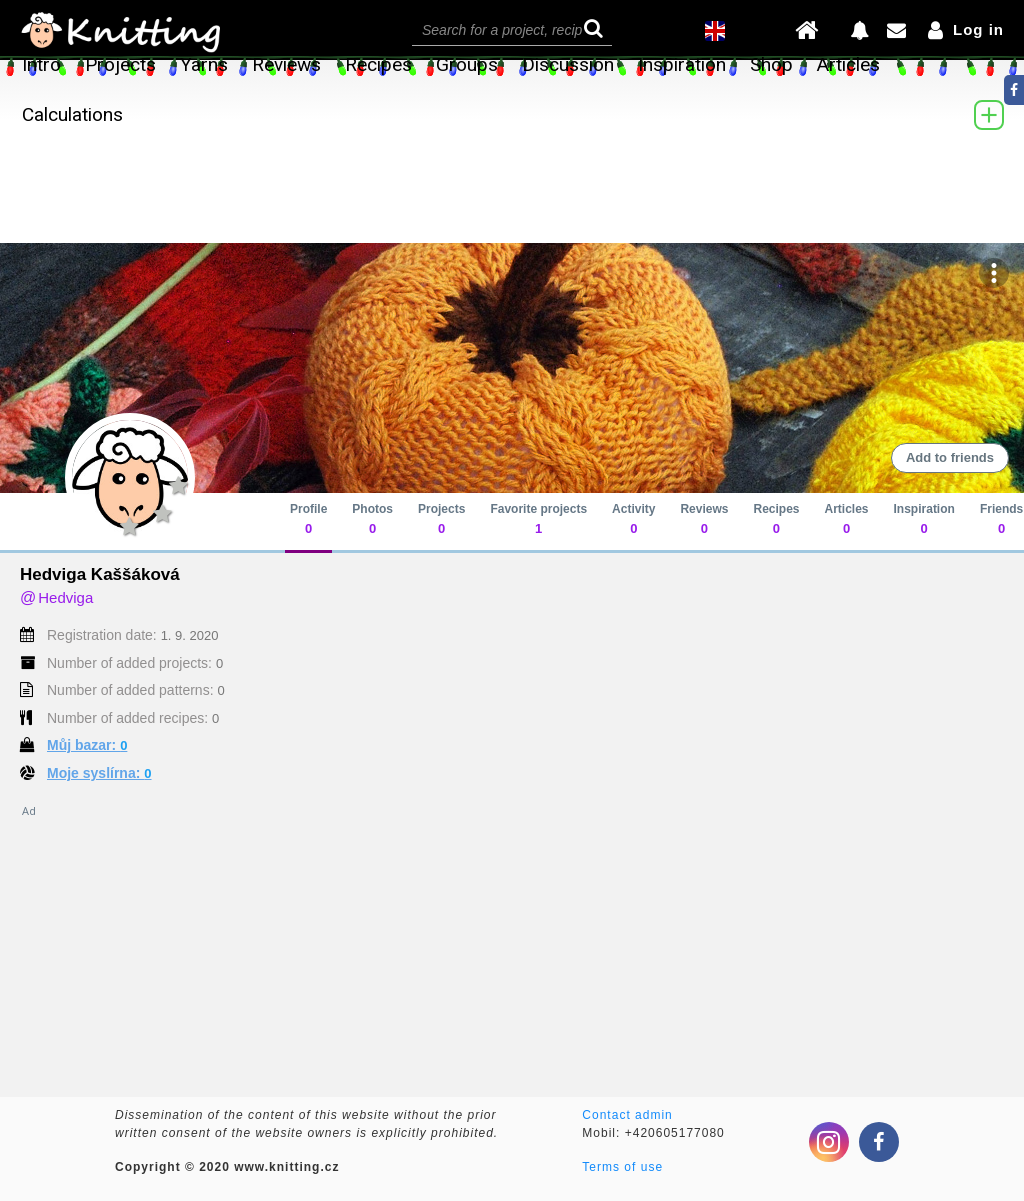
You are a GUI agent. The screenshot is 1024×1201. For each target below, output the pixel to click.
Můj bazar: (87, 745)
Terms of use (622, 1167)
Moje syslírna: (99, 773)
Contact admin (627, 1115)
